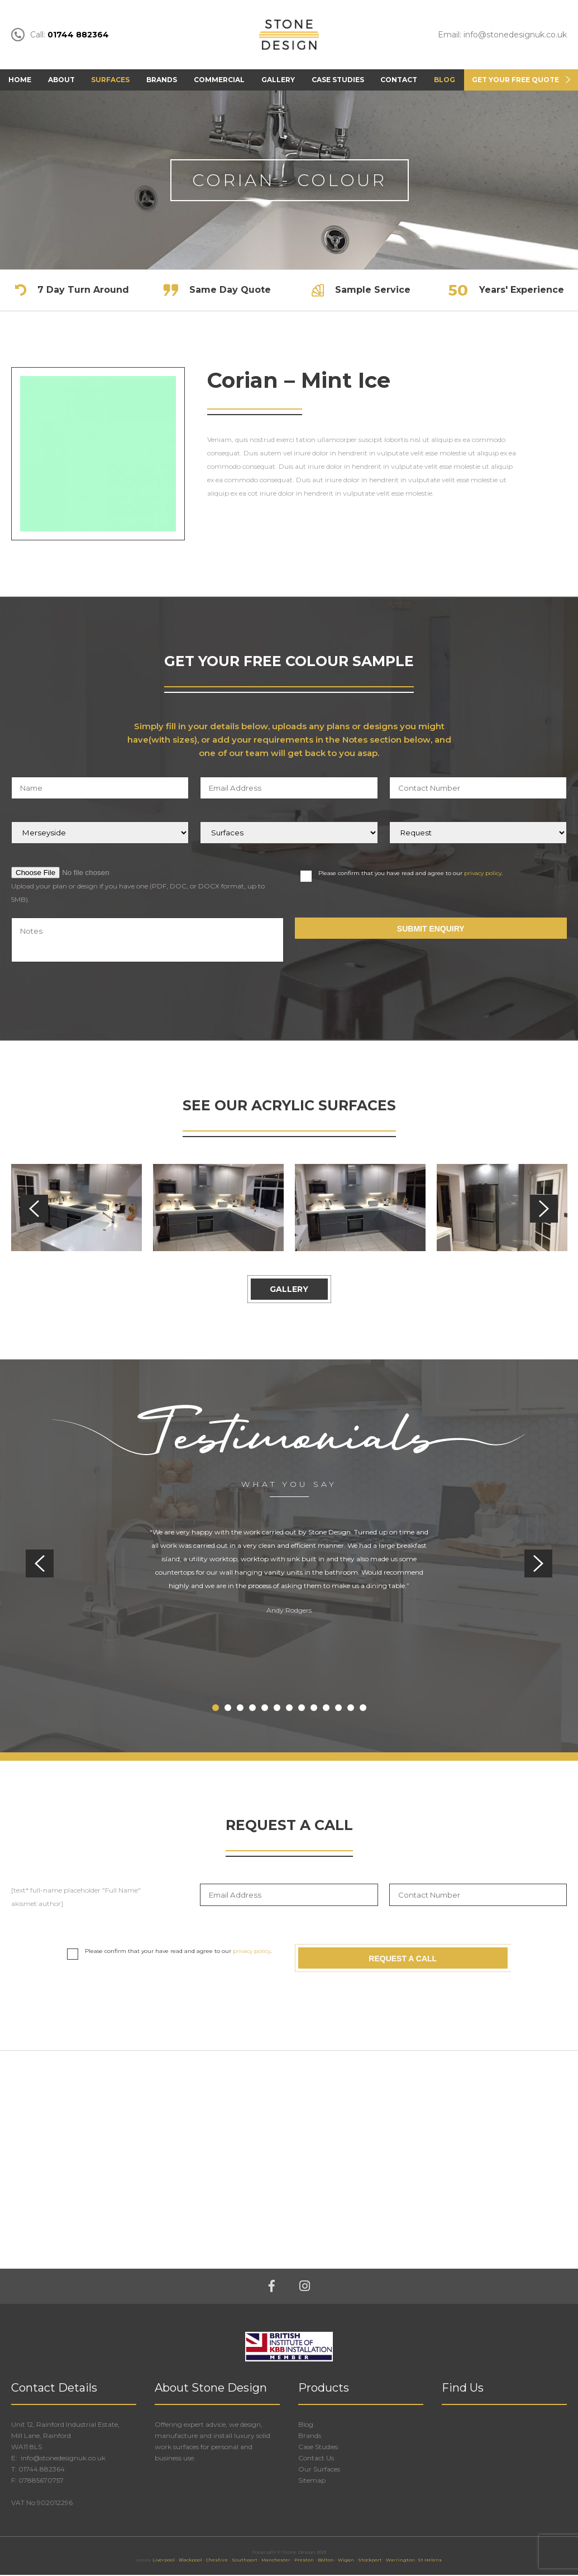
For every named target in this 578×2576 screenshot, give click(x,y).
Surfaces (110, 80)
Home (19, 80)
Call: (60, 35)
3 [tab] (240, 1708)
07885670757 (41, 2481)
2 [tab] (227, 1708)
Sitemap (312, 2481)
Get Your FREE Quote (515, 80)
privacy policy (482, 874)
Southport (244, 2561)
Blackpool (190, 2561)
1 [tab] (215, 1708)
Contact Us (316, 2459)
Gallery (278, 80)
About (61, 80)
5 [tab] (264, 1708)
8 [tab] (301, 1708)
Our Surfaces (319, 2470)
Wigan (346, 2561)
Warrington (400, 2561)
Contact (398, 80)
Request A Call (403, 1959)
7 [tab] (289, 1708)
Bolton (326, 2561)
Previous (34, 1209)
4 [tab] (252, 1708)
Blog (444, 80)
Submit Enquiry (431, 929)
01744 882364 (41, 2470)
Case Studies (338, 80)
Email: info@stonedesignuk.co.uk (502, 35)
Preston (304, 2561)
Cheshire (217, 2561)
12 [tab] (350, 1708)
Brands (161, 80)
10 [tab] (326, 1708)
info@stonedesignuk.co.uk (62, 2459)
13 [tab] (363, 1708)
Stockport (370, 2561)
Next (544, 1209)
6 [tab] (277, 1708)
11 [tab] (338, 1708)
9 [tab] (314, 1708)
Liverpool (163, 2561)
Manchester (275, 2561)
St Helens (430, 2561)
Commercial (219, 80)
